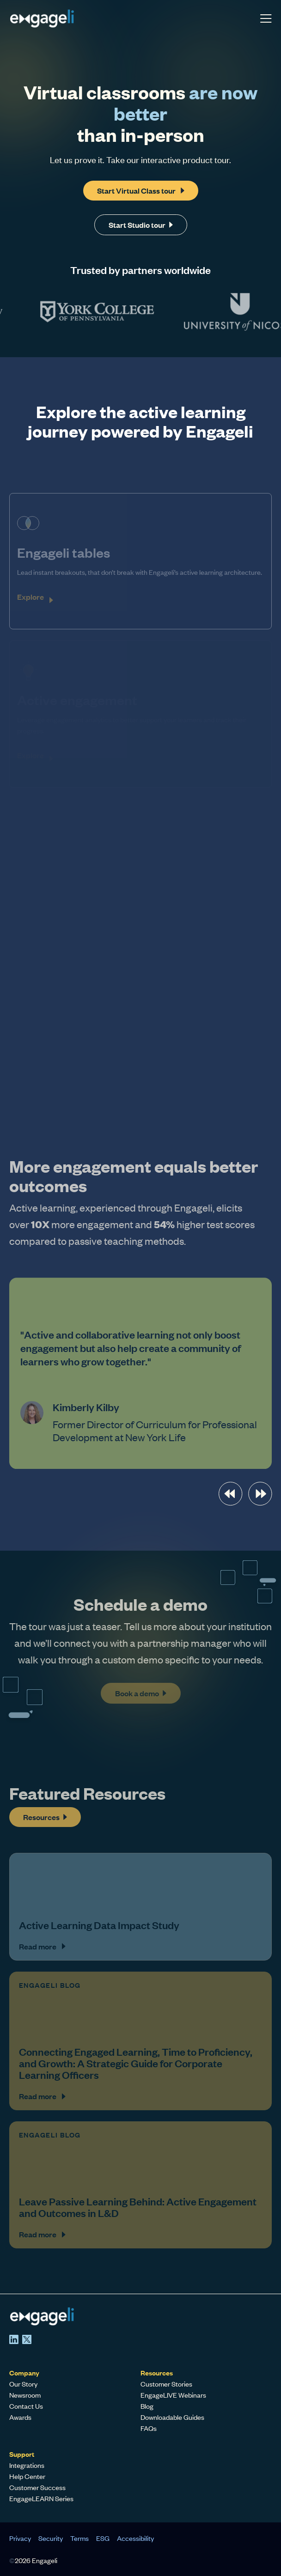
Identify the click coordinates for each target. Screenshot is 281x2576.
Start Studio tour (141, 224)
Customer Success (37, 2487)
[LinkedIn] (13, 2339)
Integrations (26, 2465)
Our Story (23, 2383)
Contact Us (26, 2406)
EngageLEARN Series (41, 2498)
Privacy (20, 2538)
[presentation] (230, 1493)
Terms (79, 2538)
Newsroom (25, 2394)
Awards (20, 2417)
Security (50, 2538)
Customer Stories (166, 2383)
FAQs (148, 2428)
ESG (103, 2538)
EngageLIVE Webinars (173, 2394)
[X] (26, 2339)
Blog (146, 2406)
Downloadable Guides (172, 2417)
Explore (30, 596)
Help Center (27, 2476)
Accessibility (135, 2538)
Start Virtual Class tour (140, 190)
